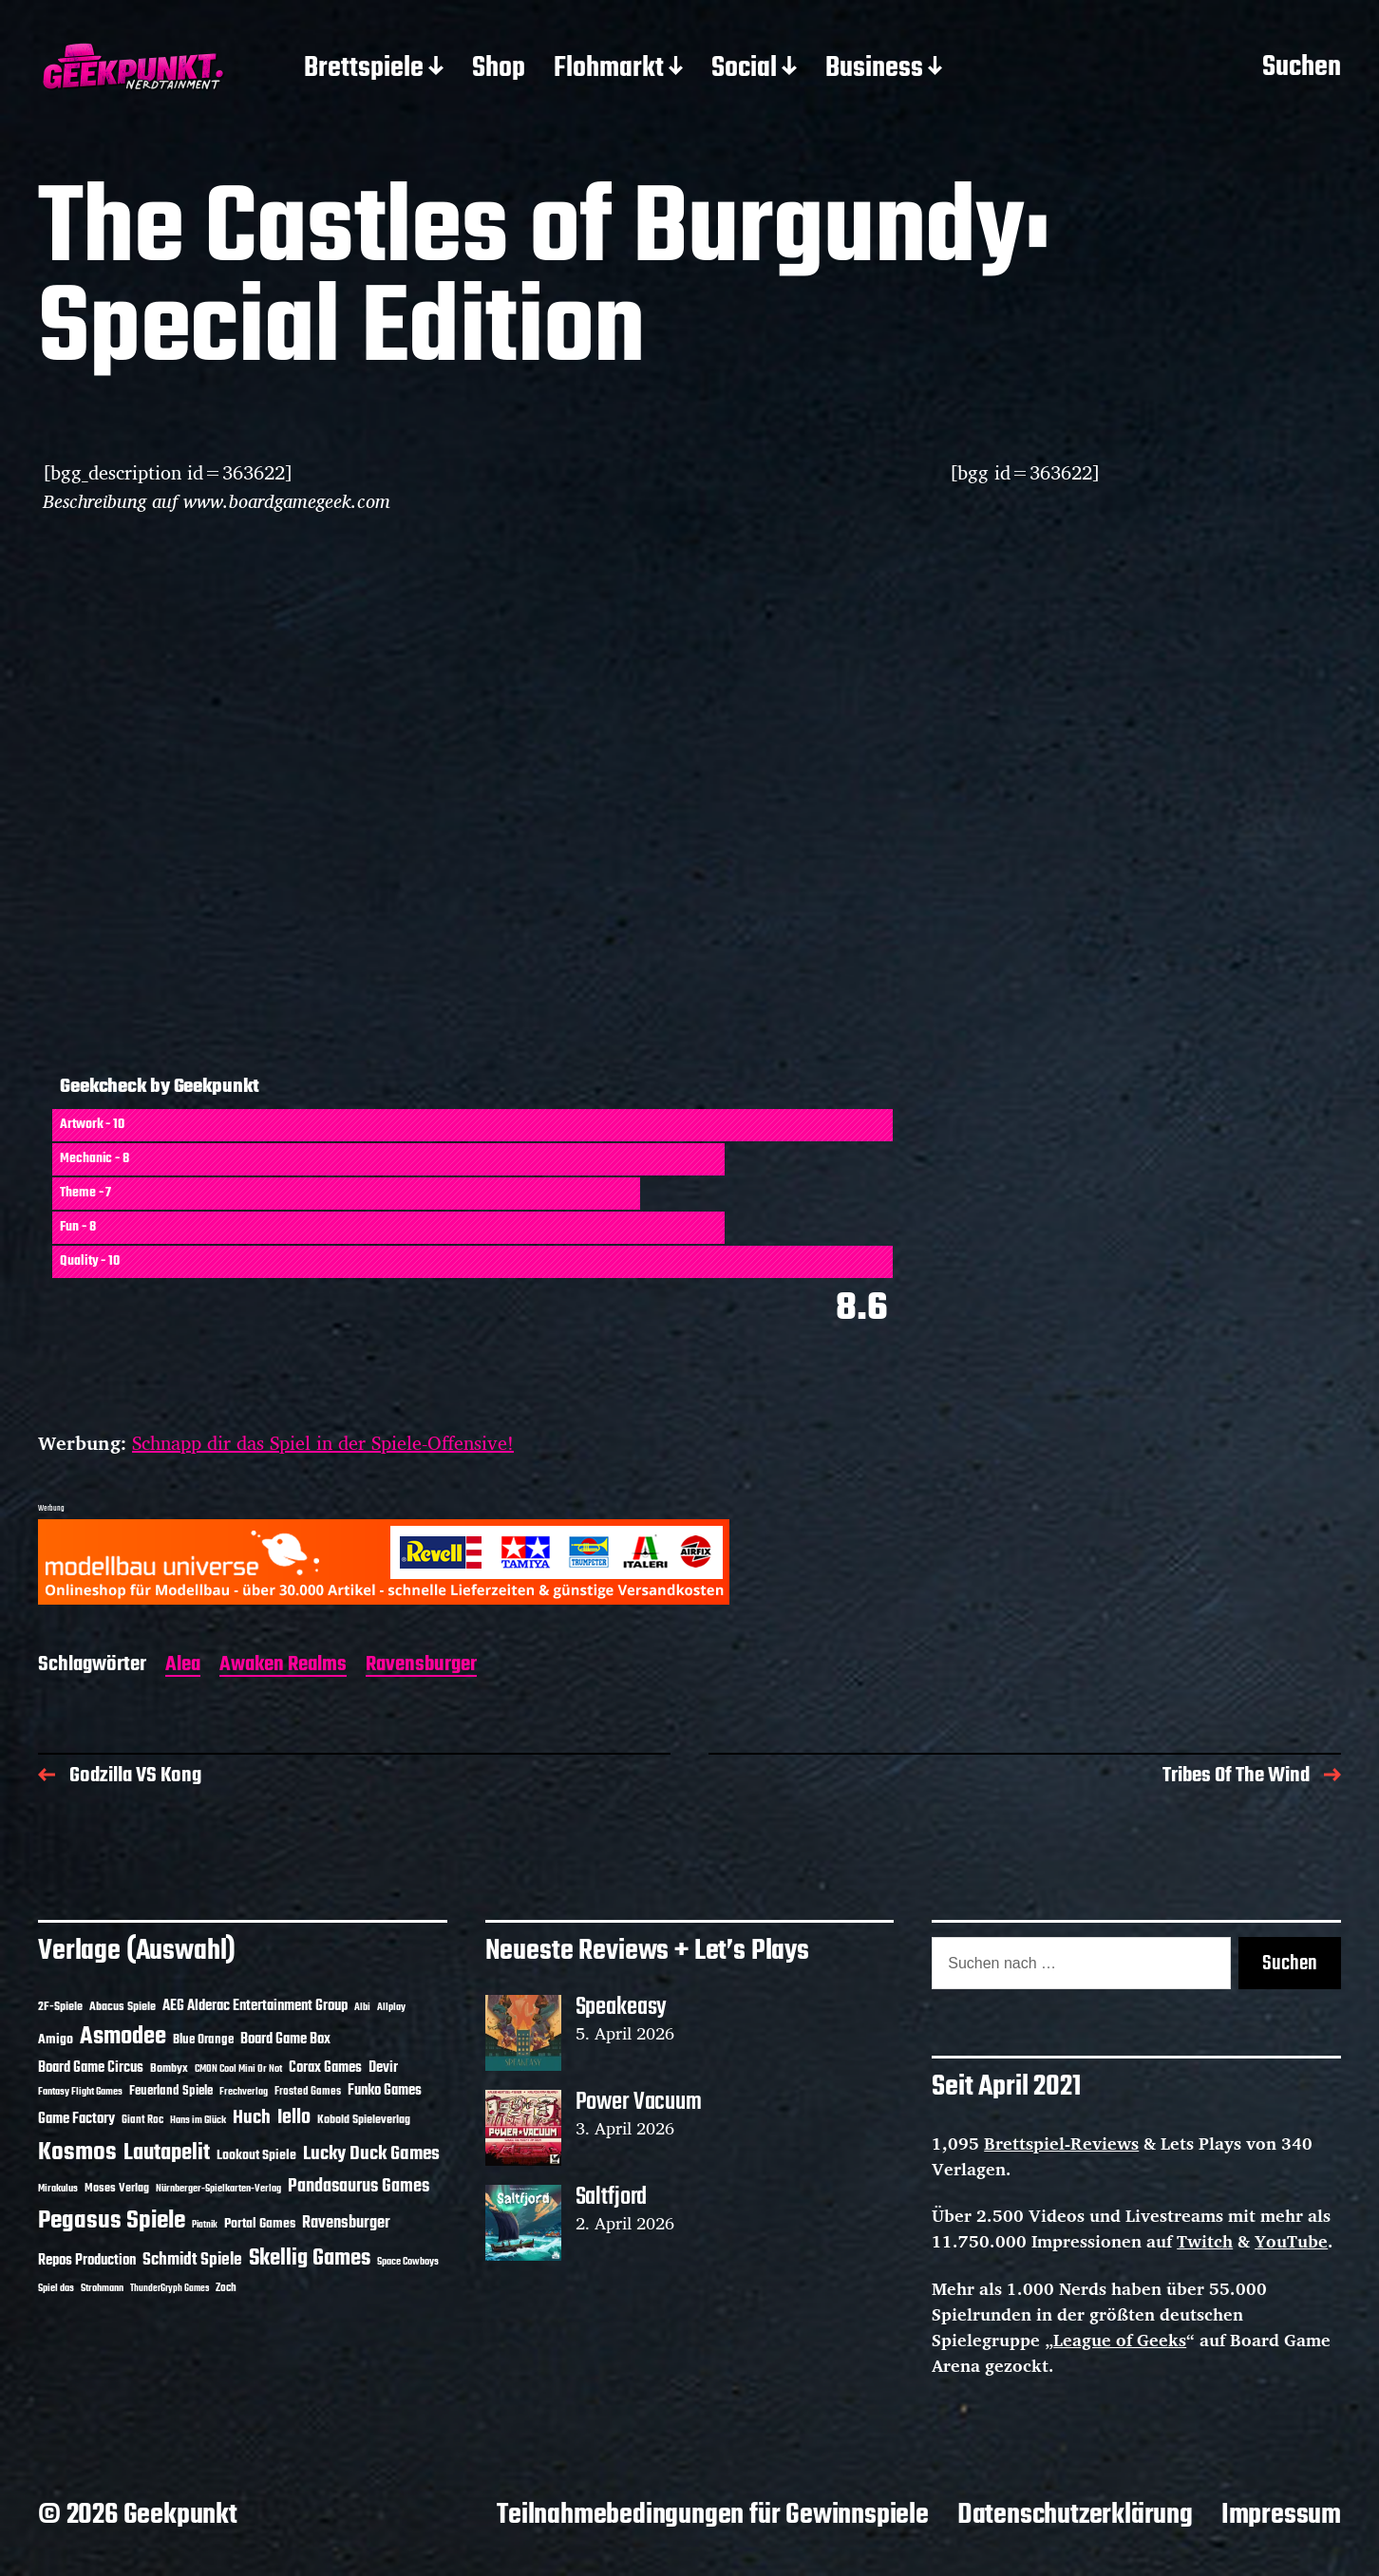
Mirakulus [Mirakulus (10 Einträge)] (58, 2188)
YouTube (1291, 2241)
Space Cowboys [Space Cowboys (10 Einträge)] (408, 2261)
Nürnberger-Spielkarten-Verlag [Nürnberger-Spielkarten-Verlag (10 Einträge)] (218, 2188)
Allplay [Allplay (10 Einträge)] (391, 2007)
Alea (182, 1666)
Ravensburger (421, 1666)
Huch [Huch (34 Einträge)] (252, 2118)
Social (744, 69)
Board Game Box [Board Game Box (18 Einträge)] (285, 2039)
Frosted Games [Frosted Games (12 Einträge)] (307, 2091)
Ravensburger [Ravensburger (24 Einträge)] (346, 2223)
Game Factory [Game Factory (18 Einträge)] (76, 2119)
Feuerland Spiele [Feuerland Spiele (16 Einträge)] (171, 2090)
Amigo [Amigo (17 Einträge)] (55, 2040)
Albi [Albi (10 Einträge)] (362, 2007)
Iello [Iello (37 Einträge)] (294, 2118)
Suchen (1301, 68)
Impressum (1281, 2515)
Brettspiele (364, 69)
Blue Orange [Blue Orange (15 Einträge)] (203, 2040)
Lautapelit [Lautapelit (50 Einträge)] (166, 2153)
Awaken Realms (283, 1666)
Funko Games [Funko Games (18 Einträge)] (385, 2090)
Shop (498, 69)
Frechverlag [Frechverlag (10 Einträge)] (243, 2091)
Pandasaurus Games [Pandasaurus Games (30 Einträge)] (358, 2186)
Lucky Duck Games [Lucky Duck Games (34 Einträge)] (371, 2154)
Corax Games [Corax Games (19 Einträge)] (325, 2068)
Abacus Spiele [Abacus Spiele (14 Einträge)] (122, 2007)
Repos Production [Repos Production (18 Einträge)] (87, 2260)
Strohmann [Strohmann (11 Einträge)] (102, 2288)
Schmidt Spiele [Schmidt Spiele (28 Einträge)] (192, 2260)
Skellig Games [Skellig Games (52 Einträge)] (309, 2258)
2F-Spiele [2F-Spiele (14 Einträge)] (60, 2007)
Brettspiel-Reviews (1061, 2143)
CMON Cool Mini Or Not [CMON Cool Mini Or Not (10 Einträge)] (238, 2069)
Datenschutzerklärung (1075, 2515)
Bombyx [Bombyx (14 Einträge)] (169, 2068)
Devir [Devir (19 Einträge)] (383, 2068)
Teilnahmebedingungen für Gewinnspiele (713, 2515)
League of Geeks (1119, 2339)
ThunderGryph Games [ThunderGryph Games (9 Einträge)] (169, 2289)
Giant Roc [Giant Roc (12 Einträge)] (142, 2120)
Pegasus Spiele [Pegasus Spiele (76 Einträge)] (111, 2221)
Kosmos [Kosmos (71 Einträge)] (77, 2153)
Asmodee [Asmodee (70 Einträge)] (123, 2037)
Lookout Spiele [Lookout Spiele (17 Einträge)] (256, 2156)
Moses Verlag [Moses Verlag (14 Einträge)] (117, 2188)
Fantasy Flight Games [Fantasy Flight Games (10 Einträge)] (80, 2091)
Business (874, 69)
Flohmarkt (609, 69)
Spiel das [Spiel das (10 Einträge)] (56, 2288)
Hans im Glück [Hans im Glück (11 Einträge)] (198, 2120)
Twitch (1205, 2241)
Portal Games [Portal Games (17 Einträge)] (259, 2224)
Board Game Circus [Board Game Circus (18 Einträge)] (90, 2068)
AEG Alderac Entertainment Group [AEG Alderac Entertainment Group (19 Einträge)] (255, 2006)
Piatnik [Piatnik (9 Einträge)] (204, 2225)
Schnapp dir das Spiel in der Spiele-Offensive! (323, 1442)
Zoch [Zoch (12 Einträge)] (226, 2288)
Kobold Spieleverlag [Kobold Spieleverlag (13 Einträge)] (363, 2120)
